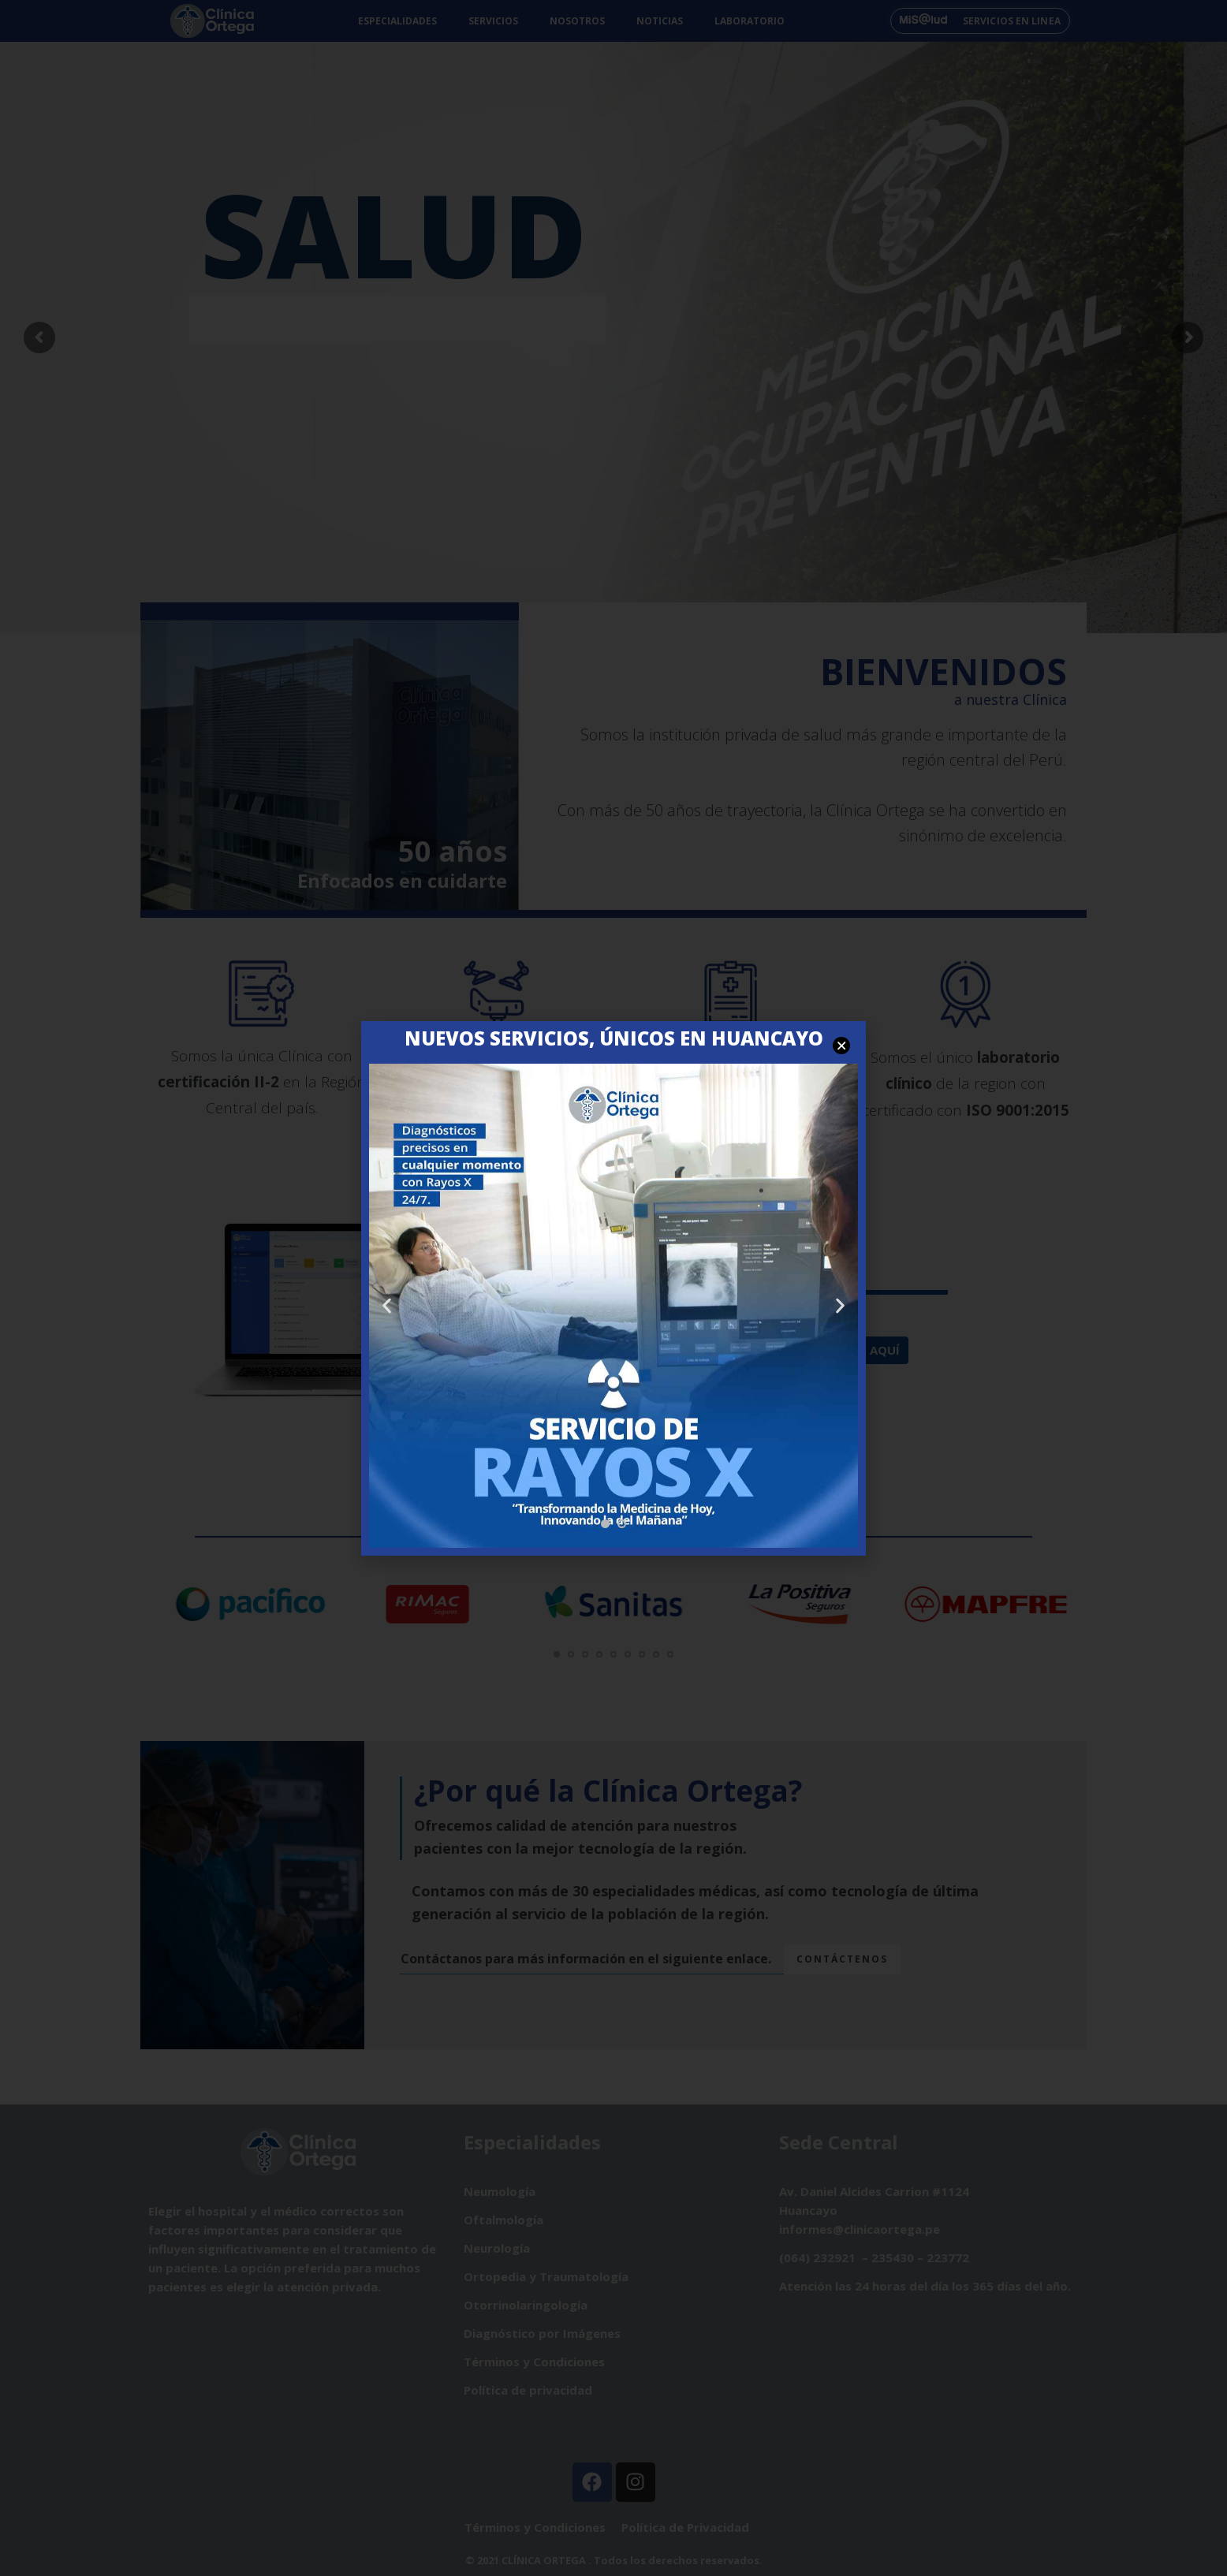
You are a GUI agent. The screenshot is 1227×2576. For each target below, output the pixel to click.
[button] (605, 1523)
